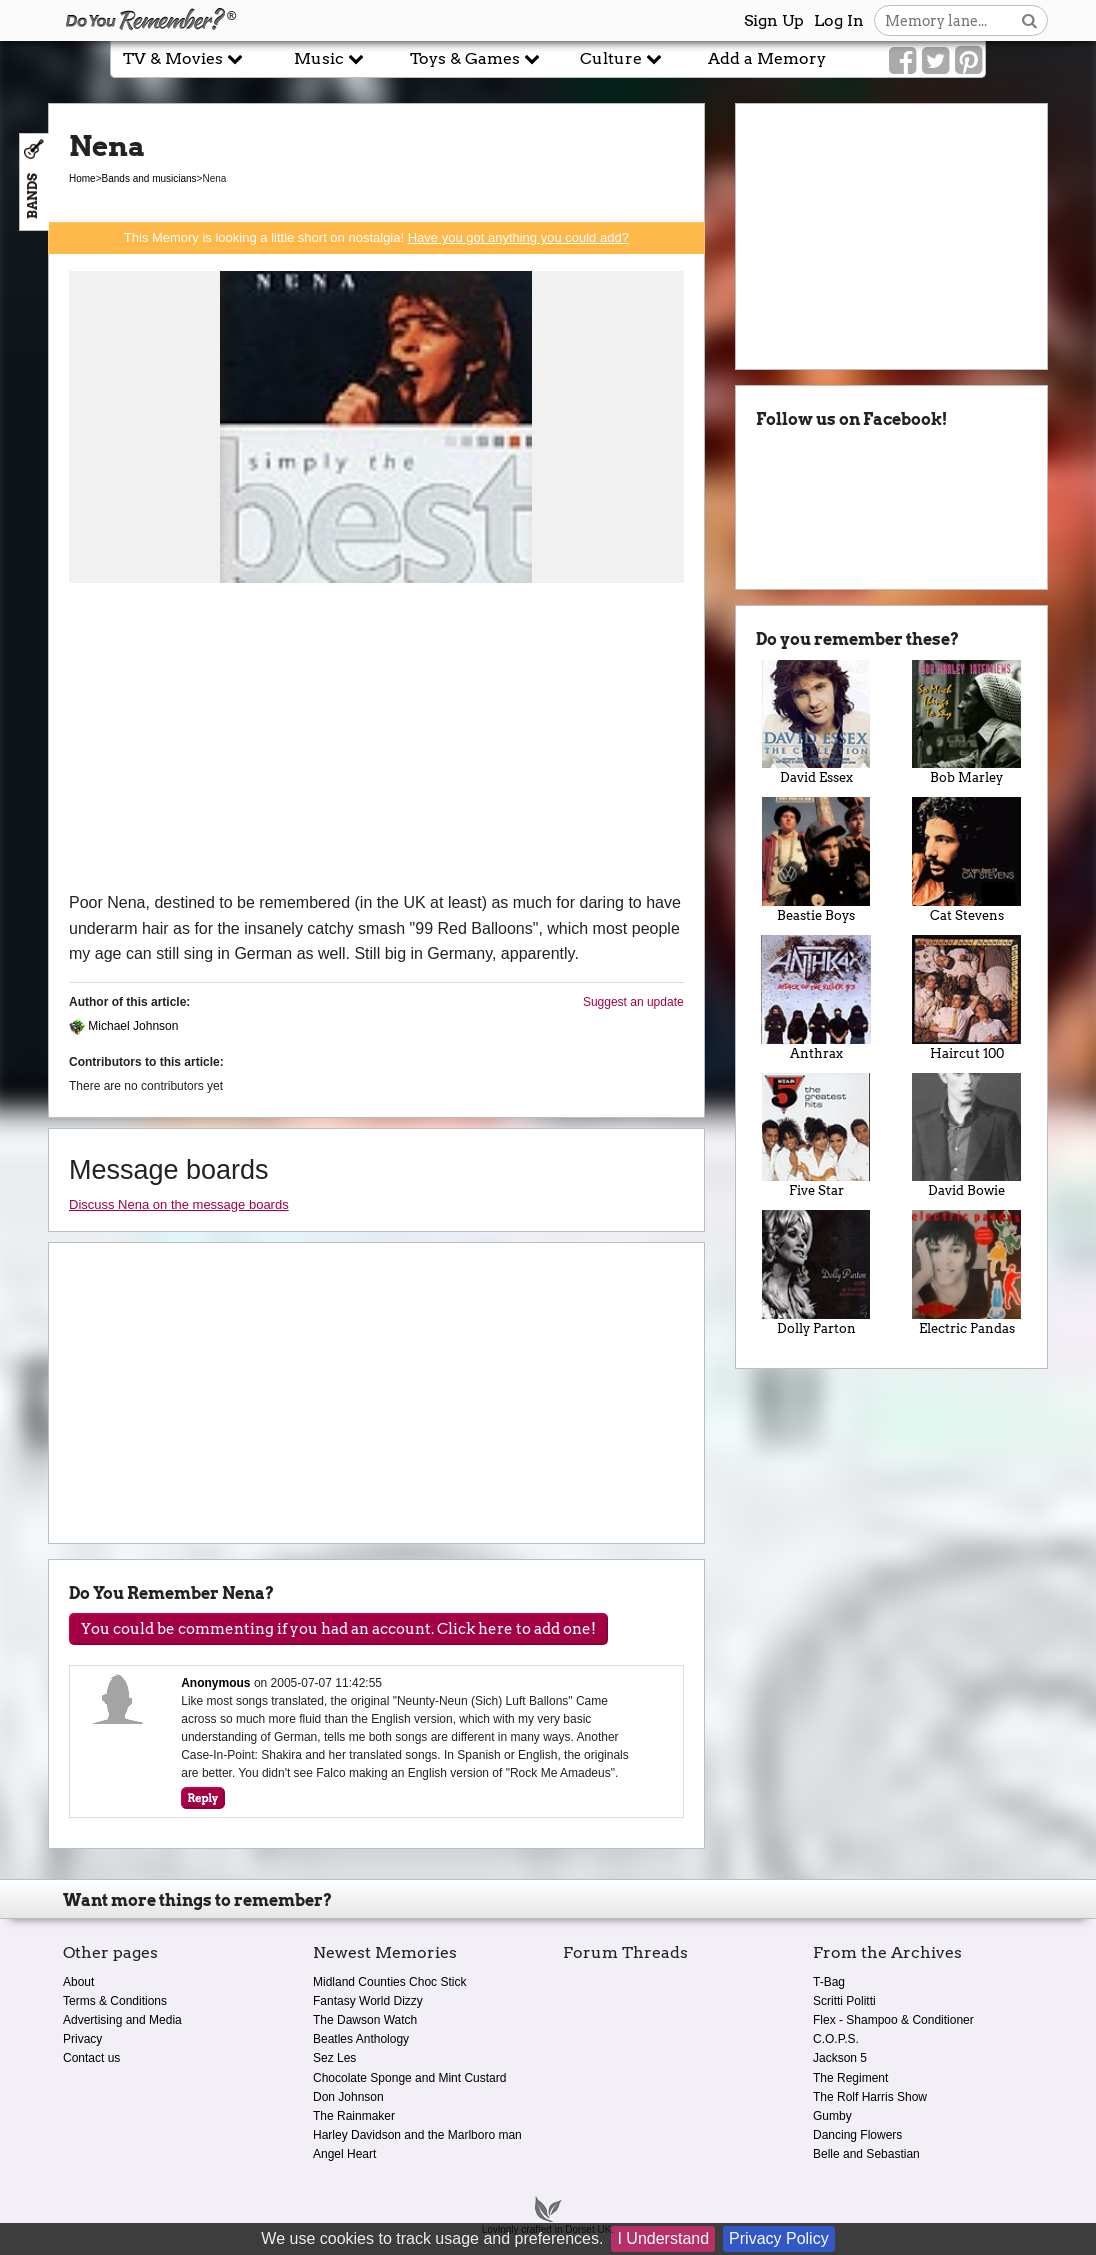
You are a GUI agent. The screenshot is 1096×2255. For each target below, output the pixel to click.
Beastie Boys (816, 860)
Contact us (91, 2058)
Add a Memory (767, 58)
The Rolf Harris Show (870, 2097)
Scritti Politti (844, 2001)
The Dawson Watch (365, 2020)
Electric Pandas (966, 1273)
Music (329, 58)
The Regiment (850, 2078)
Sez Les (334, 2058)
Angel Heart (344, 2154)
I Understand (663, 2238)
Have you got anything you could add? (518, 237)
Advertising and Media (122, 2020)
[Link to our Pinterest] (968, 61)
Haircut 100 (966, 998)
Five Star (816, 1136)
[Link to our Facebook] (902, 61)
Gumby (832, 2116)
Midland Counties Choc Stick (389, 1982)
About (78, 1982)
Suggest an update (633, 1002)
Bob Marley (966, 723)
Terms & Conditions (115, 2001)
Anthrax (816, 998)
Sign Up (774, 20)
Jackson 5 (840, 2058)
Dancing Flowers (857, 2135)
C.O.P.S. (836, 2039)
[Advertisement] (376, 740)
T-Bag (829, 1982)
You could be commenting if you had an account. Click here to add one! (338, 1629)
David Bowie (966, 1136)
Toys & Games (475, 58)
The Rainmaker (354, 2116)
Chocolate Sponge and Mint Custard (409, 2078)
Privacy (82, 2039)
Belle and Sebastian (866, 2154)
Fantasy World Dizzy (368, 2001)
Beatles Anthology (361, 2039)
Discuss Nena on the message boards (179, 1204)
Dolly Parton (816, 1273)
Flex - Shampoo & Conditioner (893, 2020)
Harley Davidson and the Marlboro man (417, 2135)
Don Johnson (348, 2097)
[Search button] (1029, 20)
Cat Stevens (966, 860)
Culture (621, 58)
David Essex (816, 723)
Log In (839, 20)
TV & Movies (183, 58)
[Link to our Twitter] (935, 61)
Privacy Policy (779, 2238)
